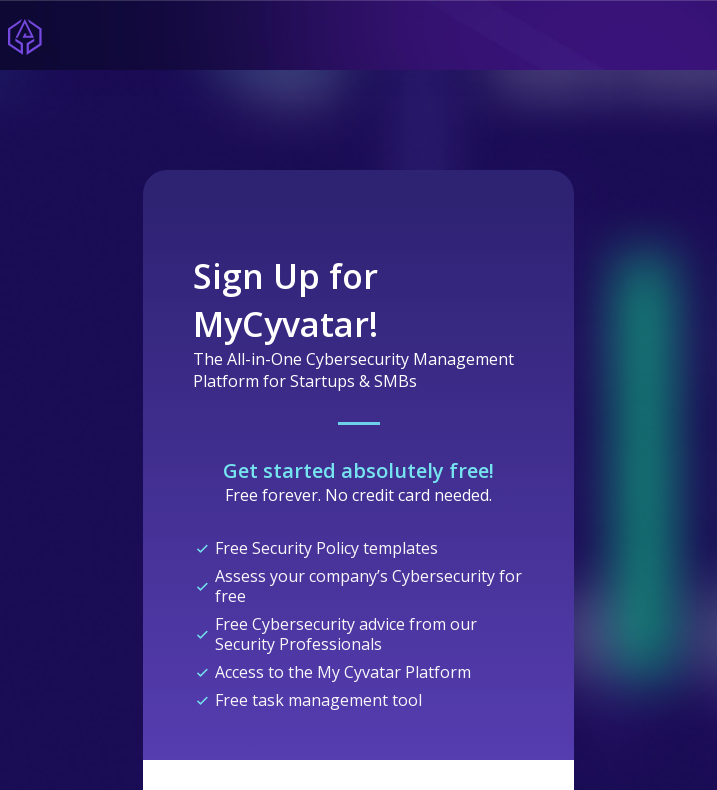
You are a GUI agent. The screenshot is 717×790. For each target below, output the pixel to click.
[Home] (25, 35)
